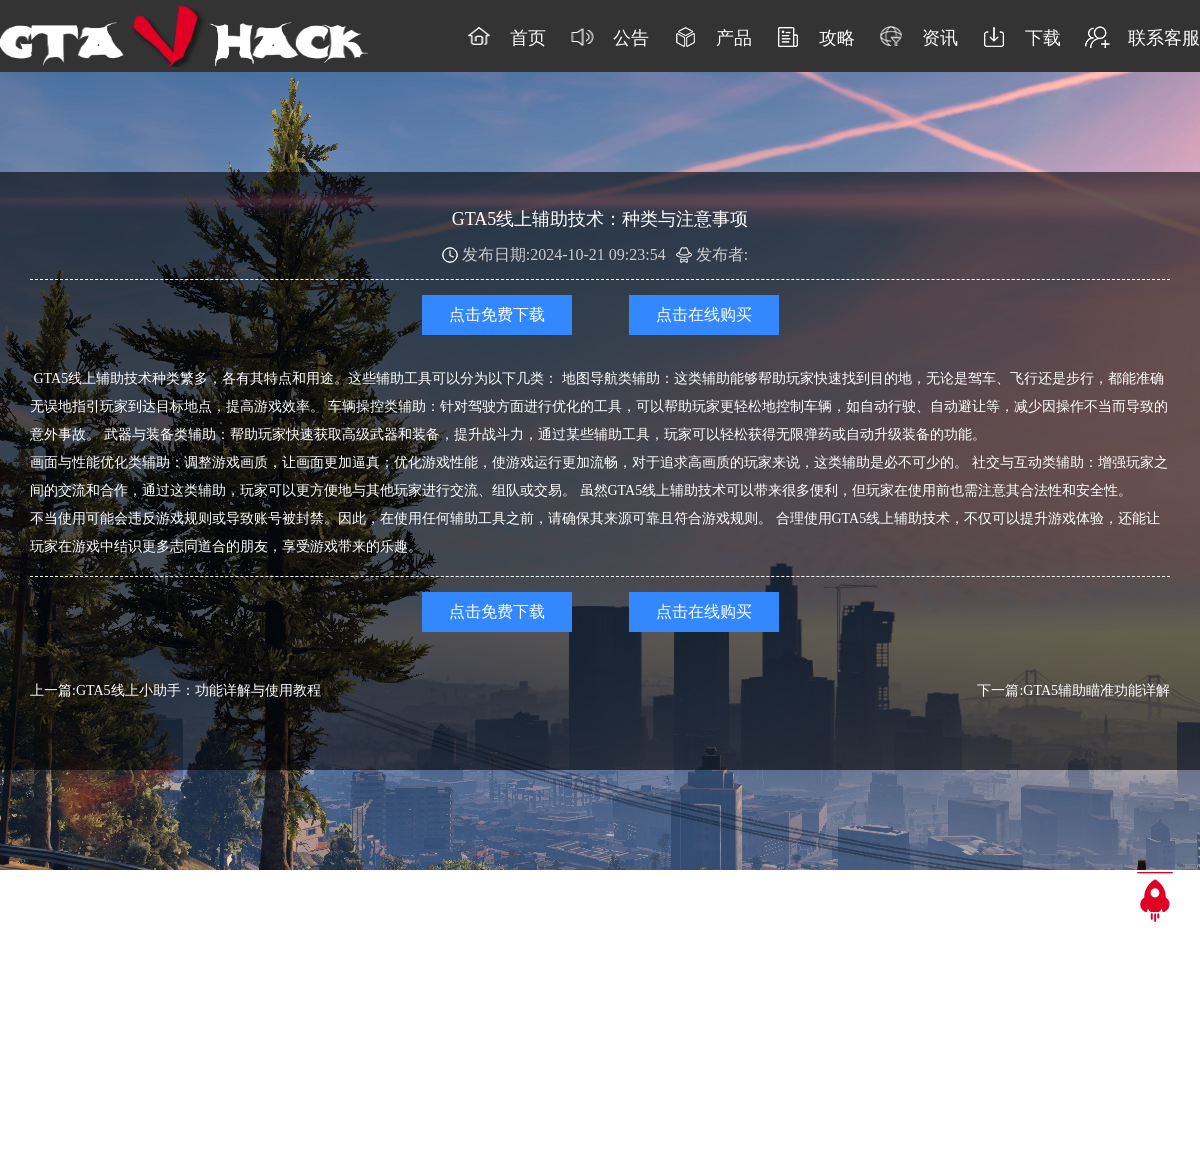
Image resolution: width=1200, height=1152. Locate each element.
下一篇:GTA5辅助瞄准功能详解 (1073, 690)
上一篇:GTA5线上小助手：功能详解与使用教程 (175, 690)
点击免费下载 (497, 314)
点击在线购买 (704, 314)
